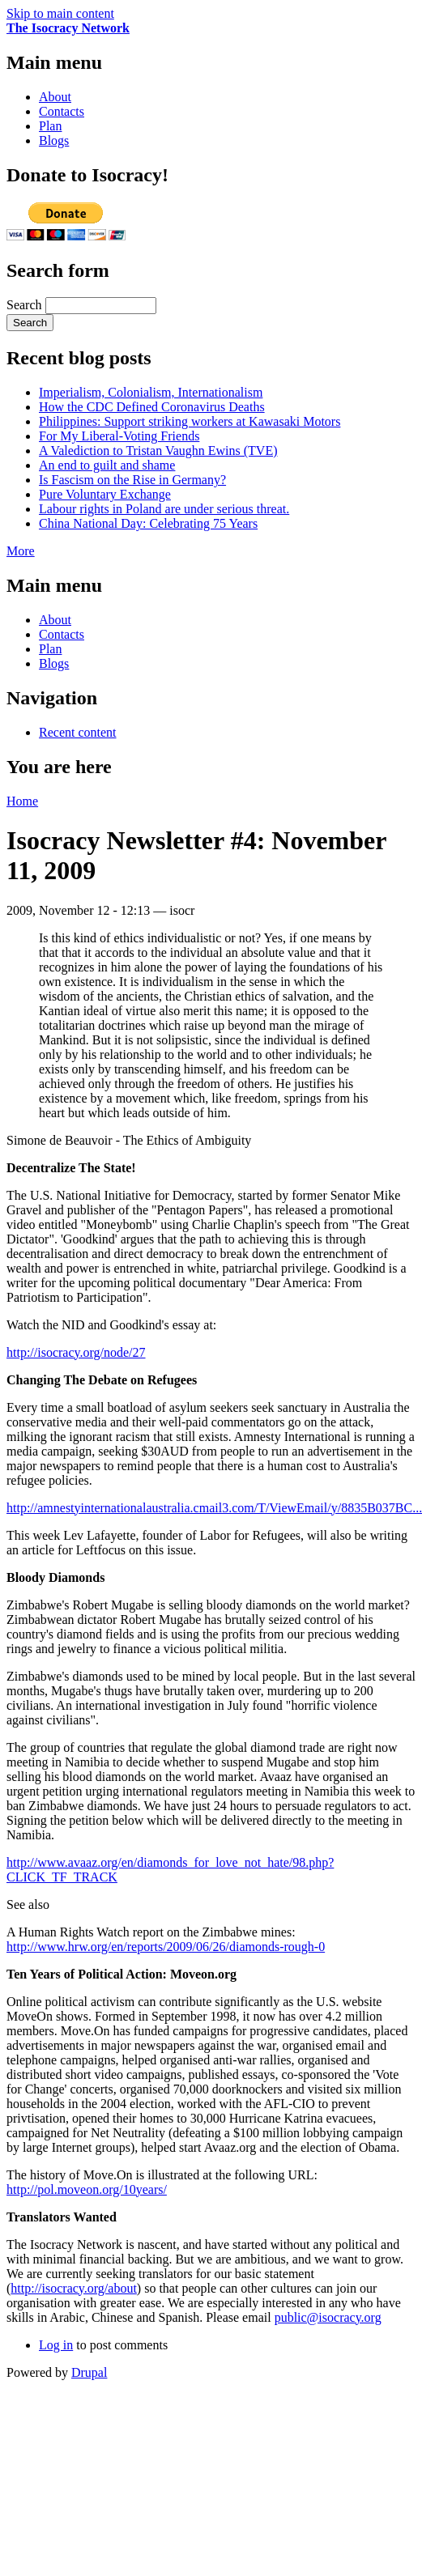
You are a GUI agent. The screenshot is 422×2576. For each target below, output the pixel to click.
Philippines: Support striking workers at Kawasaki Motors (189, 421)
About (55, 97)
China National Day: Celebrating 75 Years (148, 523)
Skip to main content (60, 13)
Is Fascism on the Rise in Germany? (132, 480)
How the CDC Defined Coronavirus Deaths (152, 407)
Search (25, 305)
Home (22, 801)
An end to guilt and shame (107, 465)
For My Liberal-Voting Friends (119, 436)
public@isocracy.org (328, 2317)
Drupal (89, 2372)
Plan (50, 126)
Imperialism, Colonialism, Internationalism (150, 392)
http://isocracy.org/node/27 (76, 1352)
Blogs (54, 140)
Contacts (61, 111)
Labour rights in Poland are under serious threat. (164, 509)
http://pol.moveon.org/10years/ (86, 2189)
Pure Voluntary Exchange (105, 494)
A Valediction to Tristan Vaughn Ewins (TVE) (158, 450)
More (20, 551)
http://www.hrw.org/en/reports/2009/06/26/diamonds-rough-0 (165, 1946)
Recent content (78, 732)
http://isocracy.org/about (74, 2288)
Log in (56, 2345)
